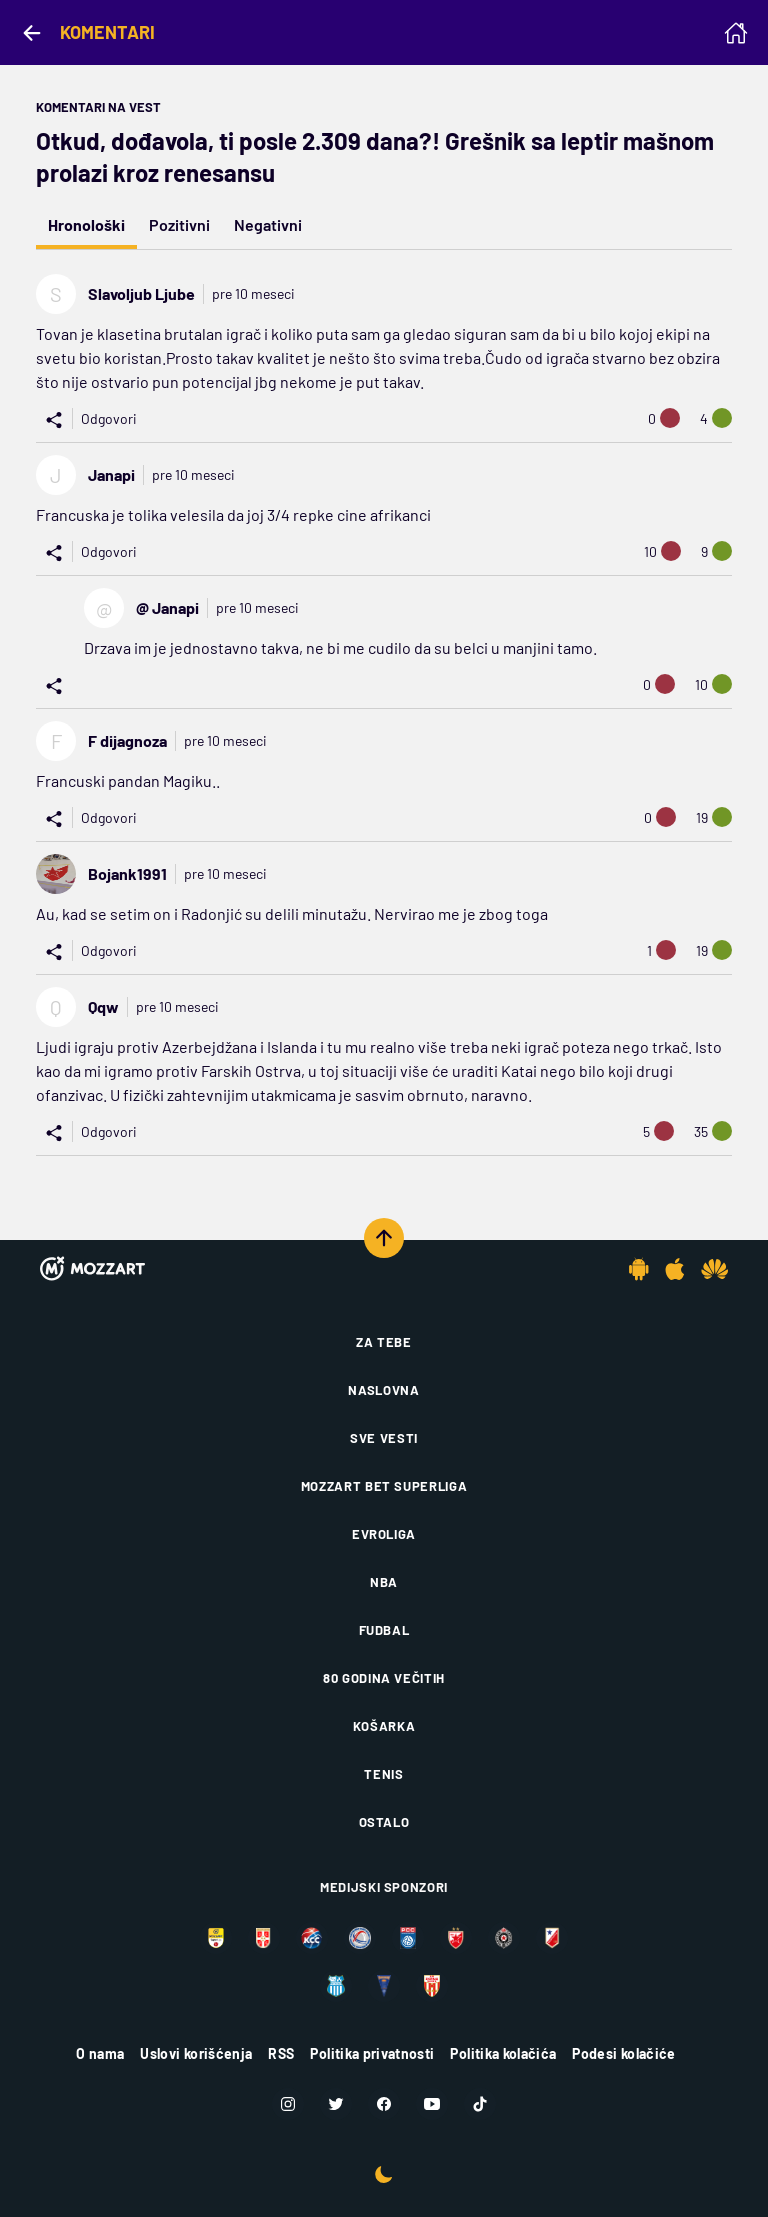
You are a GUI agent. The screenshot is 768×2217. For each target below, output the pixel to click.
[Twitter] (336, 2104)
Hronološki (86, 224)
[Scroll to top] (384, 1238)
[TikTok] (480, 2104)
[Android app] (639, 1269)
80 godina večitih (384, 1678)
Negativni (268, 224)
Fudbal (384, 1630)
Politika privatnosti (372, 2053)
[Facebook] (384, 2104)
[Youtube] (432, 2104)
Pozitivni (179, 224)
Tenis (383, 1774)
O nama (100, 2053)
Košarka (384, 1726)
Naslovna (383, 1390)
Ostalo (384, 1822)
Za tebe (384, 1342)
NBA (384, 1582)
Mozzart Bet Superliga (384, 1486)
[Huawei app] (714, 1269)
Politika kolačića (503, 2053)
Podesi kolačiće (623, 2053)
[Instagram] (288, 2104)
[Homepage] (736, 33)
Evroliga (384, 1534)
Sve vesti (384, 1438)
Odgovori (109, 418)
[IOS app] (675, 1269)
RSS (281, 2053)
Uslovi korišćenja (196, 2053)
